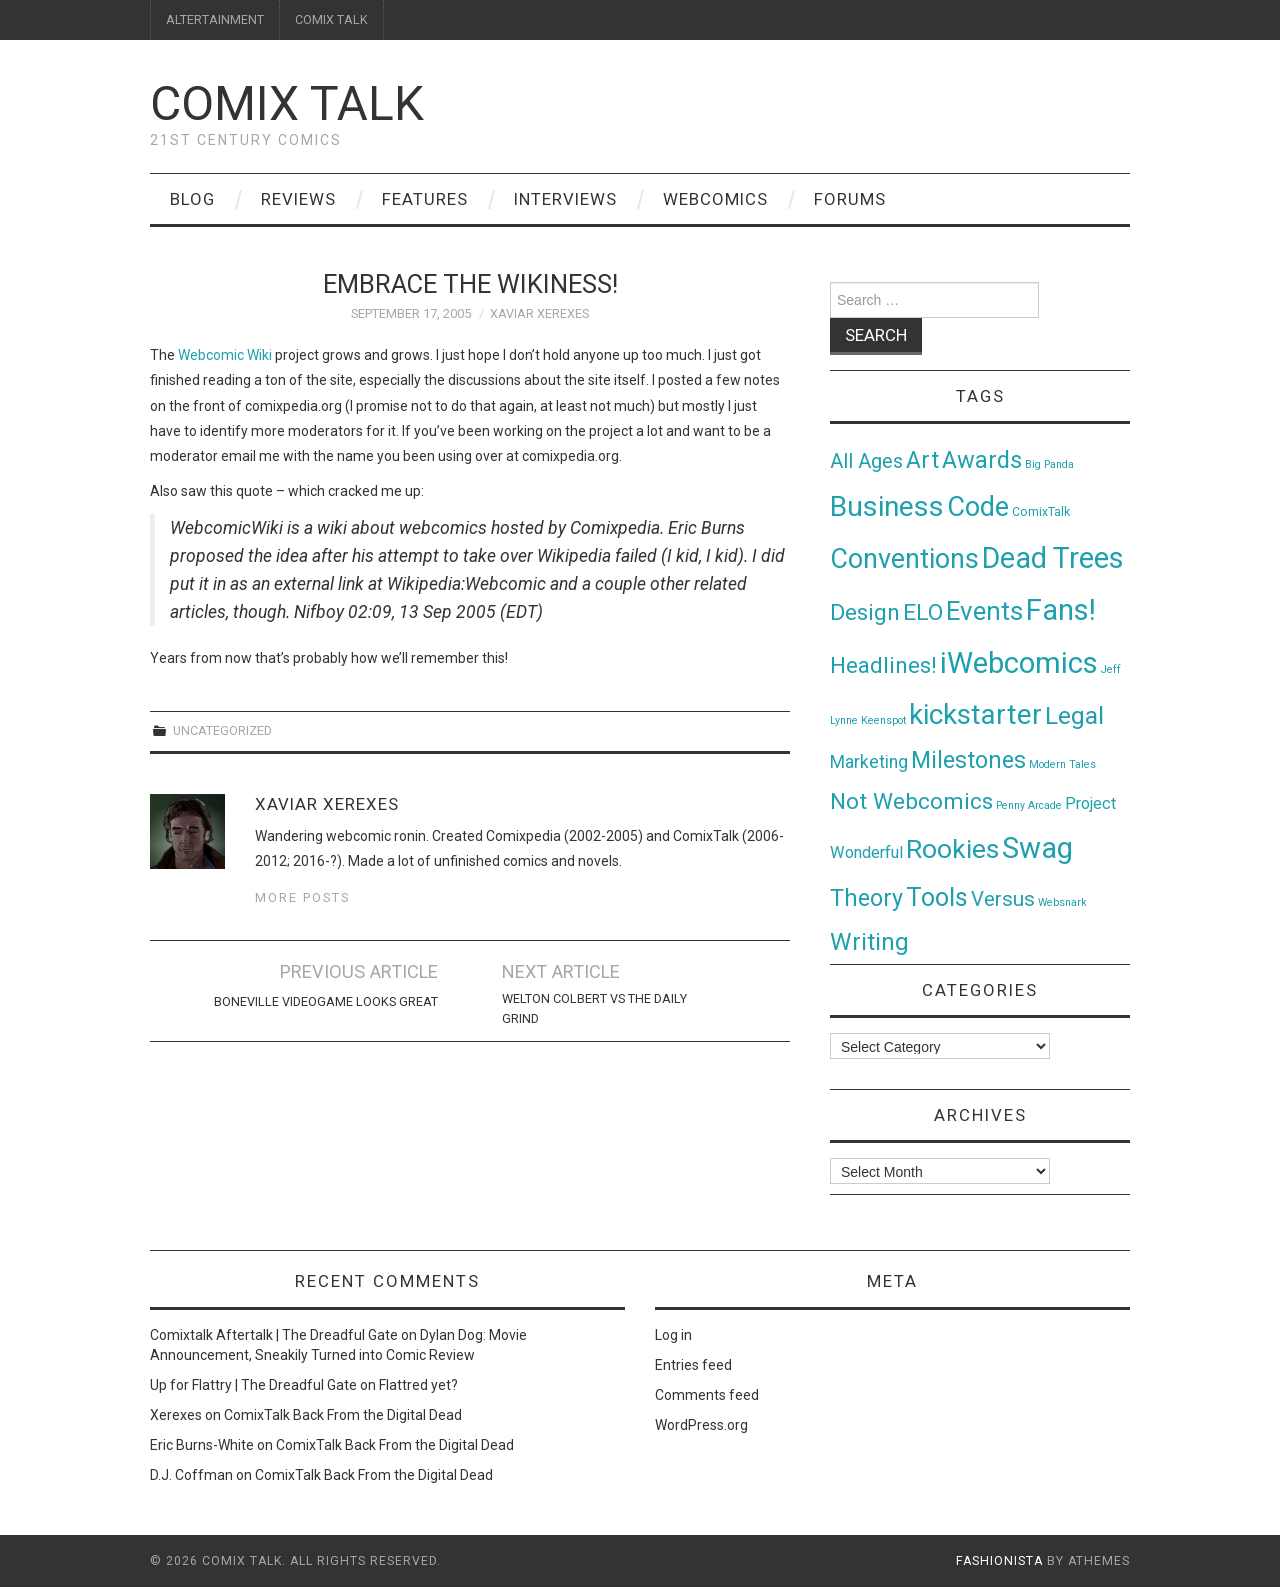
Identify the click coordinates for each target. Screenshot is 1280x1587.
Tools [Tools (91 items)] (937, 897)
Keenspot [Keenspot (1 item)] (883, 720)
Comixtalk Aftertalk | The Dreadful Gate (274, 1335)
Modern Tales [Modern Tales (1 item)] (1062, 764)
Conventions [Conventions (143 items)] (904, 559)
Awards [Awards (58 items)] (982, 460)
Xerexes (176, 1415)
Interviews (565, 199)
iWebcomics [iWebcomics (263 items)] (1019, 663)
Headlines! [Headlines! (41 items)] (883, 665)
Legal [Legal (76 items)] (1074, 715)
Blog (192, 199)
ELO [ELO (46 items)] (923, 612)
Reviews (298, 199)
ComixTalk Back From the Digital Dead (343, 1415)
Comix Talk (287, 103)
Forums (850, 199)
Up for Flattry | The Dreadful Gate (253, 1385)
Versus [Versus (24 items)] (1003, 899)
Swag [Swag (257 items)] (1037, 848)
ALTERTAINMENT (215, 19)
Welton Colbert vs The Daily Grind (594, 1008)
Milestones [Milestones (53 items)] (968, 760)
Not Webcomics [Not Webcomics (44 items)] (911, 801)
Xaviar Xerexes (539, 313)
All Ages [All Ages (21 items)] (866, 461)
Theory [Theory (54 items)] (866, 898)
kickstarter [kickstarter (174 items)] (975, 714)
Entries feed (693, 1365)
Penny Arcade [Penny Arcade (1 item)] (1029, 805)
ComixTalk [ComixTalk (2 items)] (1041, 512)
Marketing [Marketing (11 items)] (869, 762)
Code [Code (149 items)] (978, 507)
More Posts (302, 897)
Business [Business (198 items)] (887, 506)
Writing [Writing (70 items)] (869, 941)
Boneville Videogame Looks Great (326, 1001)
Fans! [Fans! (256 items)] (1061, 610)
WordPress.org (701, 1425)
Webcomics (715, 199)
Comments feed (707, 1395)
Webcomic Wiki (225, 355)
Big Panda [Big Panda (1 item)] (1049, 464)
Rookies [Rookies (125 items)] (952, 848)
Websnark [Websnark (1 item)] (1062, 902)
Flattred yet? (418, 1385)
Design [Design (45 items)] (865, 612)
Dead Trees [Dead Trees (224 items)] (1053, 558)
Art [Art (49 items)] (922, 460)
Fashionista (999, 1561)
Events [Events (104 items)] (984, 611)
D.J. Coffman (191, 1475)
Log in (673, 1335)
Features (425, 199)
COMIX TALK (331, 19)
